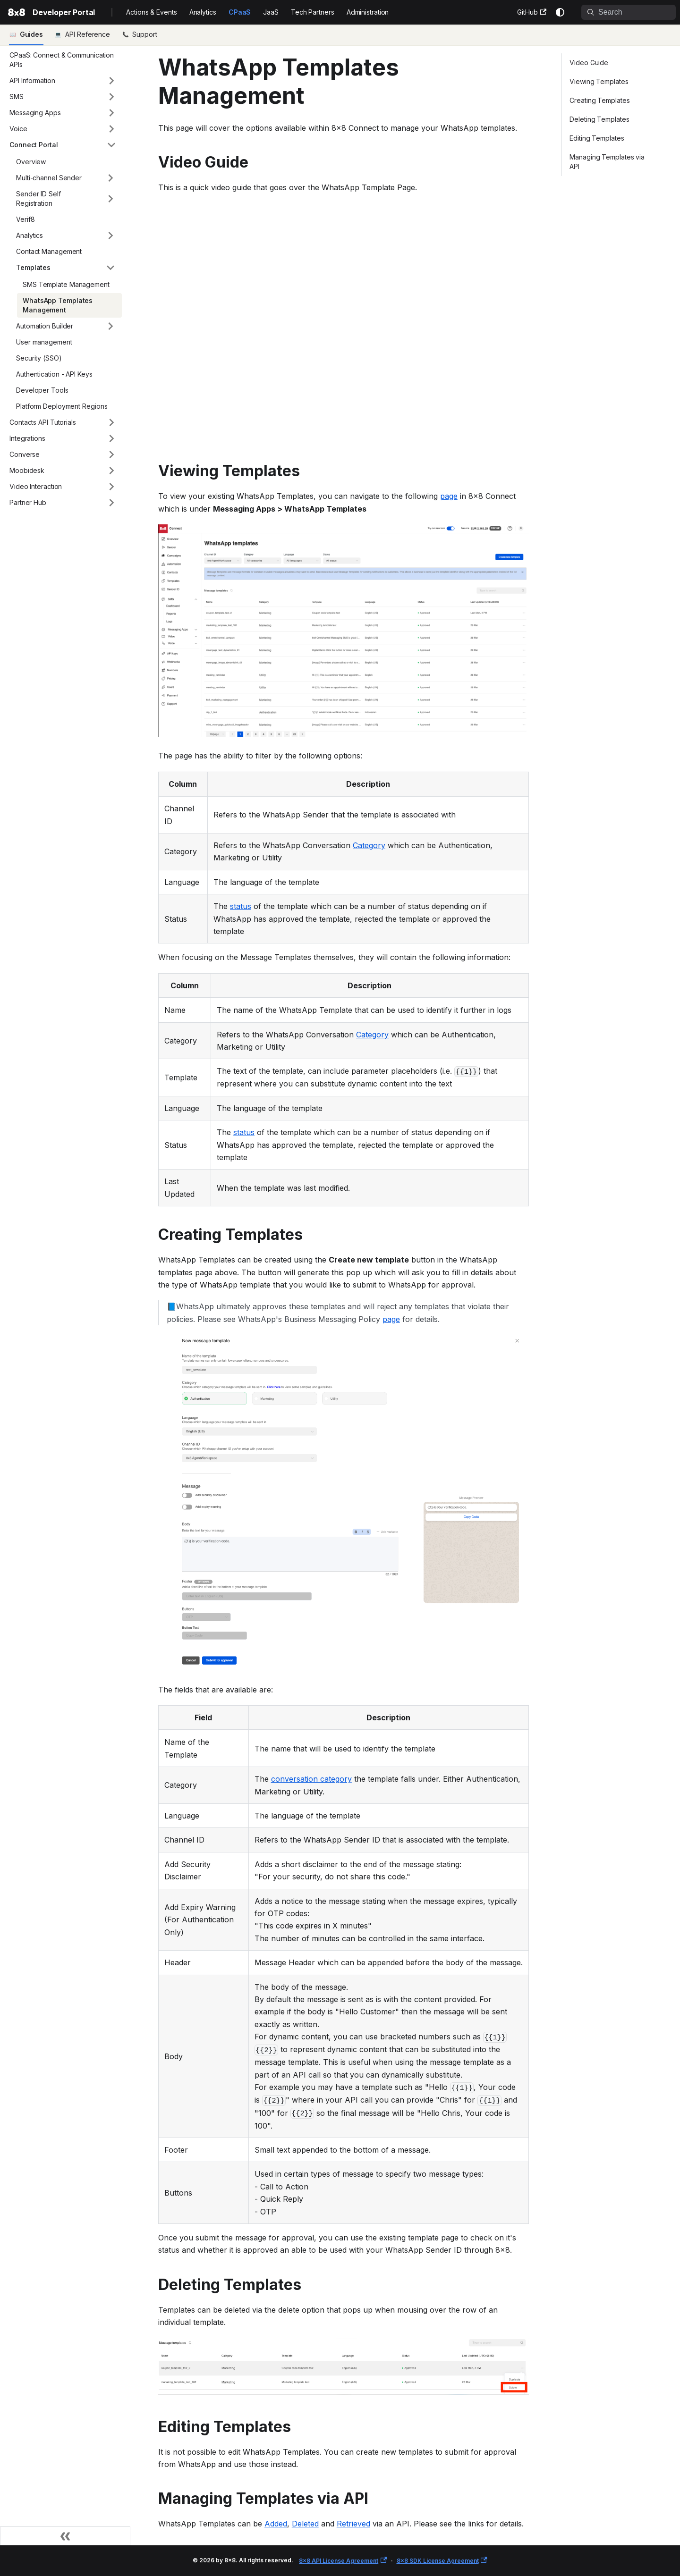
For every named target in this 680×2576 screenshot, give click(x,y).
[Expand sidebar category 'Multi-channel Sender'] (110, 177)
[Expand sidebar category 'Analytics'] (110, 235)
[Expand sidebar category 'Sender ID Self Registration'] (110, 198)
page (449, 496)
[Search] (628, 12)
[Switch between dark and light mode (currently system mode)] (560, 12)
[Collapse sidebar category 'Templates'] (110, 267)
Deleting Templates (599, 119)
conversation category (311, 1779)
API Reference (86, 34)
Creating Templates (599, 100)
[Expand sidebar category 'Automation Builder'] (110, 326)
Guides (30, 34)
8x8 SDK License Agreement (442, 2560)
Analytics (202, 12)
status (240, 906)
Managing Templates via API (607, 161)
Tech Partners (312, 12)
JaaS (271, 12)
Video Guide (589, 63)
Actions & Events (151, 12)
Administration (368, 12)
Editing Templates (597, 138)
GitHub (531, 12)
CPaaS (240, 12)
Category (369, 845)
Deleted (305, 2523)
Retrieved (353, 2523)
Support (143, 34)
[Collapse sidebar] (65, 2535)
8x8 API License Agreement (343, 2560)
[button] (63, 80)
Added (275, 2523)
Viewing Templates (599, 81)
